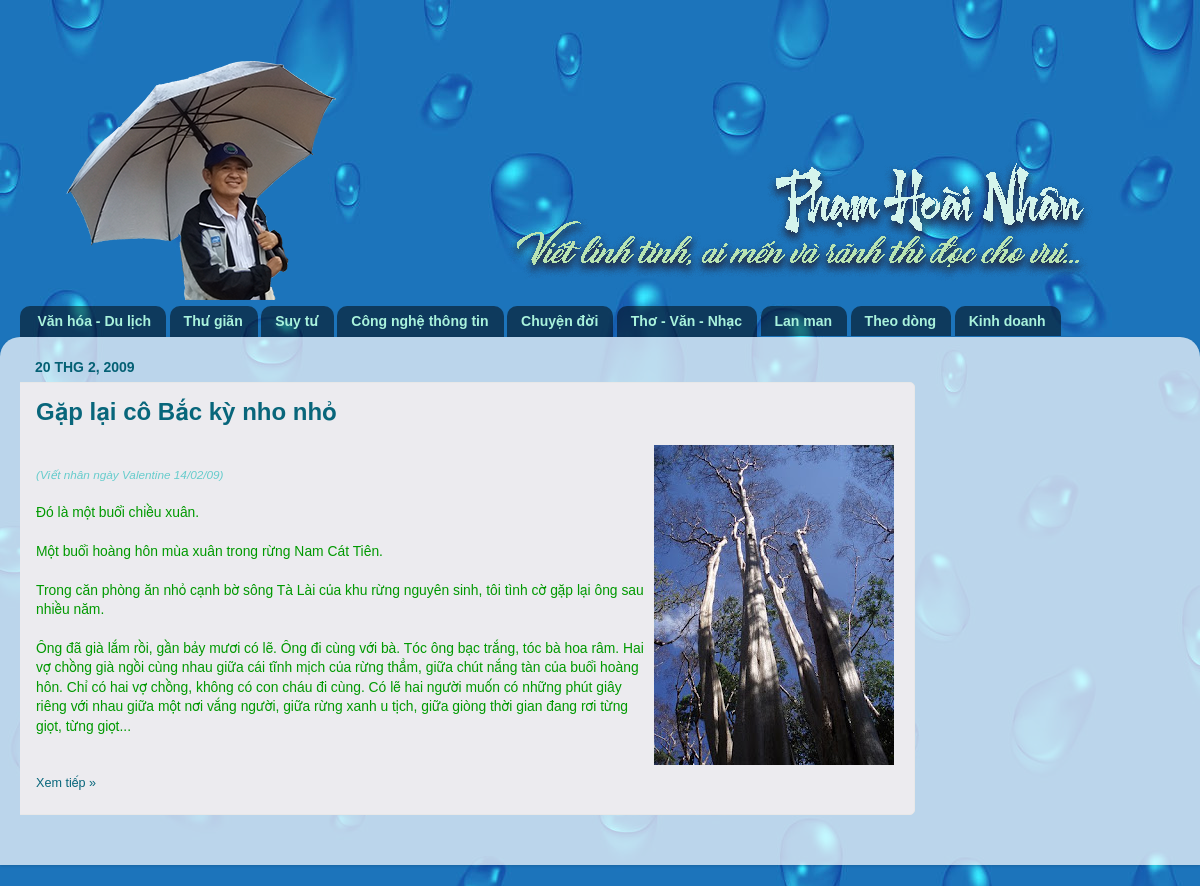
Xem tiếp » (66, 783)
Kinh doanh (1007, 321)
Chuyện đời (559, 321)
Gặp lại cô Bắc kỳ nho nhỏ (186, 411)
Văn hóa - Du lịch (95, 321)
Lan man (804, 321)
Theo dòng (901, 321)
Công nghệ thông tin (419, 321)
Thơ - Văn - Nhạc (686, 321)
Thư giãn (213, 321)
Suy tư (297, 321)
